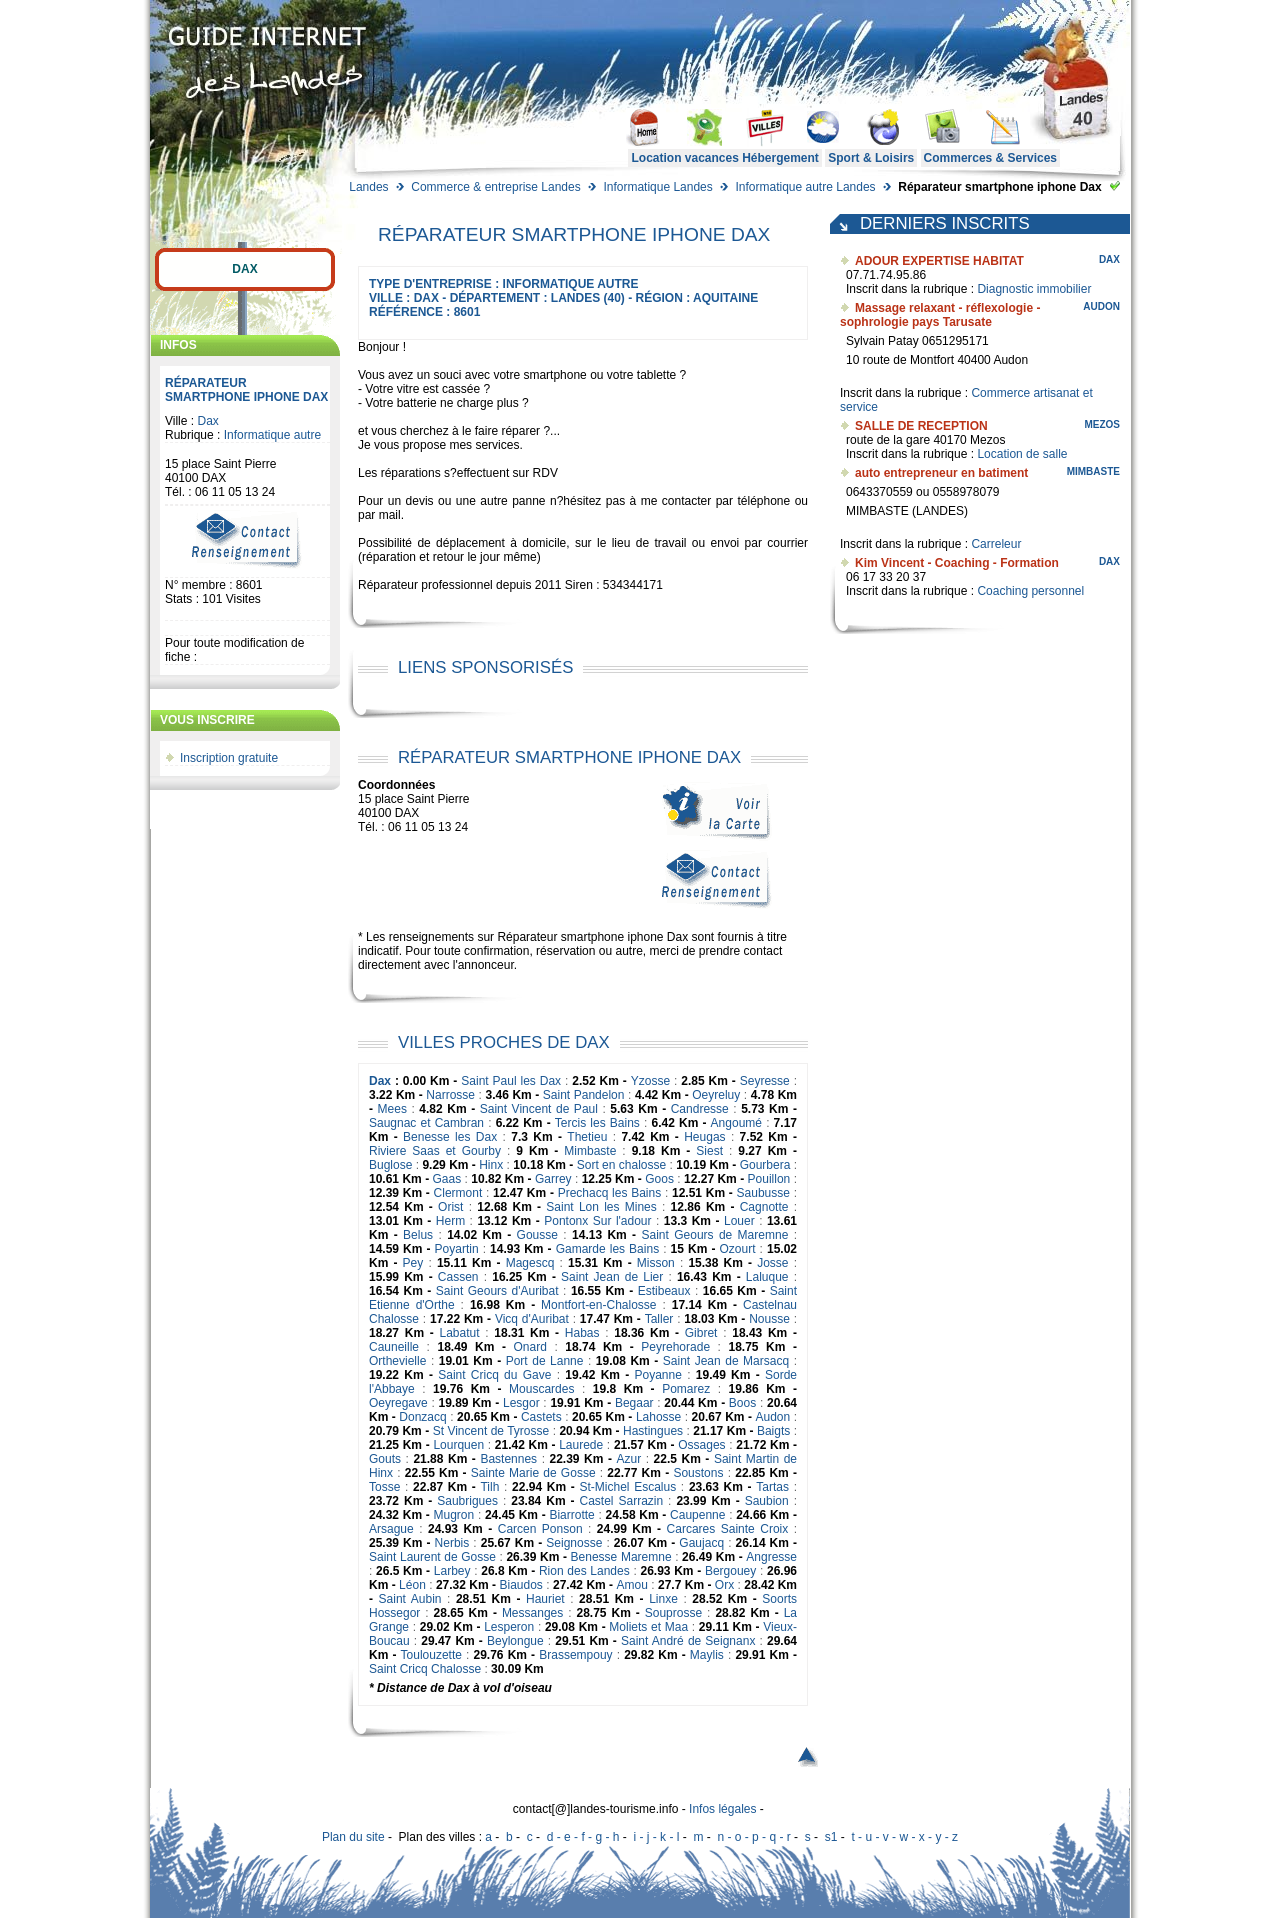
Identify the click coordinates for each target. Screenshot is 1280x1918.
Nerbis (452, 1543)
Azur (628, 1459)
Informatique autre (272, 435)
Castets (541, 1417)
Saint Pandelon (584, 1095)
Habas (582, 1333)
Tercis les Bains (597, 1123)
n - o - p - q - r (753, 1837)
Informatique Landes (657, 187)
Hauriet (545, 1599)
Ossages (701, 1445)
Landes (368, 187)
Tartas (772, 1487)
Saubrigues (467, 1501)
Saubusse (763, 1193)
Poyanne (658, 1375)
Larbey (452, 1571)
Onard (530, 1347)
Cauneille (394, 1347)
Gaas (447, 1179)
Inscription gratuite (229, 758)
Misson (656, 1263)
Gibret (701, 1333)
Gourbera (765, 1165)
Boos (742, 1403)
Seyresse (765, 1081)
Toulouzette (431, 1655)
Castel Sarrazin (621, 1501)
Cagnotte (764, 1207)
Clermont (458, 1193)
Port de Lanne (545, 1361)
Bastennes (508, 1459)
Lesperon (509, 1627)
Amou (632, 1585)
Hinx (491, 1165)
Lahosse (658, 1417)
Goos (659, 1179)
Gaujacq (701, 1543)
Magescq (530, 1263)
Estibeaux (664, 1291)
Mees (392, 1109)
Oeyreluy (716, 1095)
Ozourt (738, 1249)
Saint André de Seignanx (688, 1641)
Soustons (698, 1473)
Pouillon (769, 1179)
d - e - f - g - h (583, 1837)
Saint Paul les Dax (511, 1081)
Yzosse (650, 1081)
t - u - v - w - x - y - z (904, 1837)
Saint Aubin (410, 1599)
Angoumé (736, 1123)
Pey (413, 1263)
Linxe (663, 1599)
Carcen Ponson (540, 1529)
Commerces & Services (990, 158)
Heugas (704, 1137)
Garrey (553, 1179)
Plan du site (353, 1837)
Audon (772, 1417)
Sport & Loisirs (871, 158)
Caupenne (697, 1515)
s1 (831, 1837)
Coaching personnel (1030, 591)
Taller (659, 1319)
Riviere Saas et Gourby (435, 1151)
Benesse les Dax (450, 1137)
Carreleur (996, 544)
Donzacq (422, 1417)
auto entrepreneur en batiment (941, 473)
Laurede (581, 1445)
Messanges (532, 1613)
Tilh (489, 1487)
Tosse (384, 1487)
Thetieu (587, 1137)
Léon (412, 1585)
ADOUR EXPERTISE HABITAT (939, 261)
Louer (739, 1221)
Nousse (769, 1319)
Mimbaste (590, 1151)
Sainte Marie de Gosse (533, 1473)
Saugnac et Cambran (426, 1123)
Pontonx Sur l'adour (597, 1221)
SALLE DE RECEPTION (921, 426)
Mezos (1102, 424)
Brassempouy (575, 1655)
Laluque (767, 1277)
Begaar (634, 1403)
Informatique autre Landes (805, 187)
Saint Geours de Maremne (714, 1235)
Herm (450, 1221)
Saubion (767, 1501)
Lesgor (521, 1403)
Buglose (390, 1165)
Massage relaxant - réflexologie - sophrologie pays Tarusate (940, 315)
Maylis (707, 1655)
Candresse (700, 1109)
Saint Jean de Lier (612, 1277)
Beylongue (515, 1641)
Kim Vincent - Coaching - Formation (957, 563)
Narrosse (450, 1095)
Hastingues (653, 1431)
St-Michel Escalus (627, 1487)
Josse (772, 1263)
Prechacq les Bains (610, 1193)
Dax (244, 269)
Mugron (454, 1515)
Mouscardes (541, 1389)
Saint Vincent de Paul (539, 1109)
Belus (418, 1235)
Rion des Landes (584, 1571)
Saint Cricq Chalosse (425, 1669)
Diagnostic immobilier (1034, 289)
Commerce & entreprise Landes (495, 187)
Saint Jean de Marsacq (726, 1361)
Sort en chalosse (621, 1165)
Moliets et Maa (648, 1627)
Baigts (773, 1431)
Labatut (460, 1333)
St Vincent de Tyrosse (491, 1431)
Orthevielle (397, 1361)
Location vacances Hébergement (724, 158)
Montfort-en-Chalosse (598, 1305)
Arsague (391, 1529)
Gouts (385, 1459)
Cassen (458, 1277)
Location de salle (1022, 454)
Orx (724, 1585)
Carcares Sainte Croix (728, 1529)
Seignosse (574, 1543)
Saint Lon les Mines (601, 1207)
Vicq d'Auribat (532, 1319)
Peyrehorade (675, 1347)
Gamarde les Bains (608, 1249)
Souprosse (673, 1613)
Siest (709, 1151)
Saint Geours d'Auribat (497, 1291)
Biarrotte (571, 1515)
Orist (450, 1207)
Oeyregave (398, 1403)
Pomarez (686, 1389)
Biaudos (520, 1585)
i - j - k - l (656, 1837)
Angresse (771, 1557)
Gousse (537, 1235)
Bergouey (730, 1571)
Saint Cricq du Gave (494, 1375)
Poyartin (457, 1249)
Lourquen (458, 1445)
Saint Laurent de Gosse (432, 1557)
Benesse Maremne (621, 1557)
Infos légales (722, 1809)
